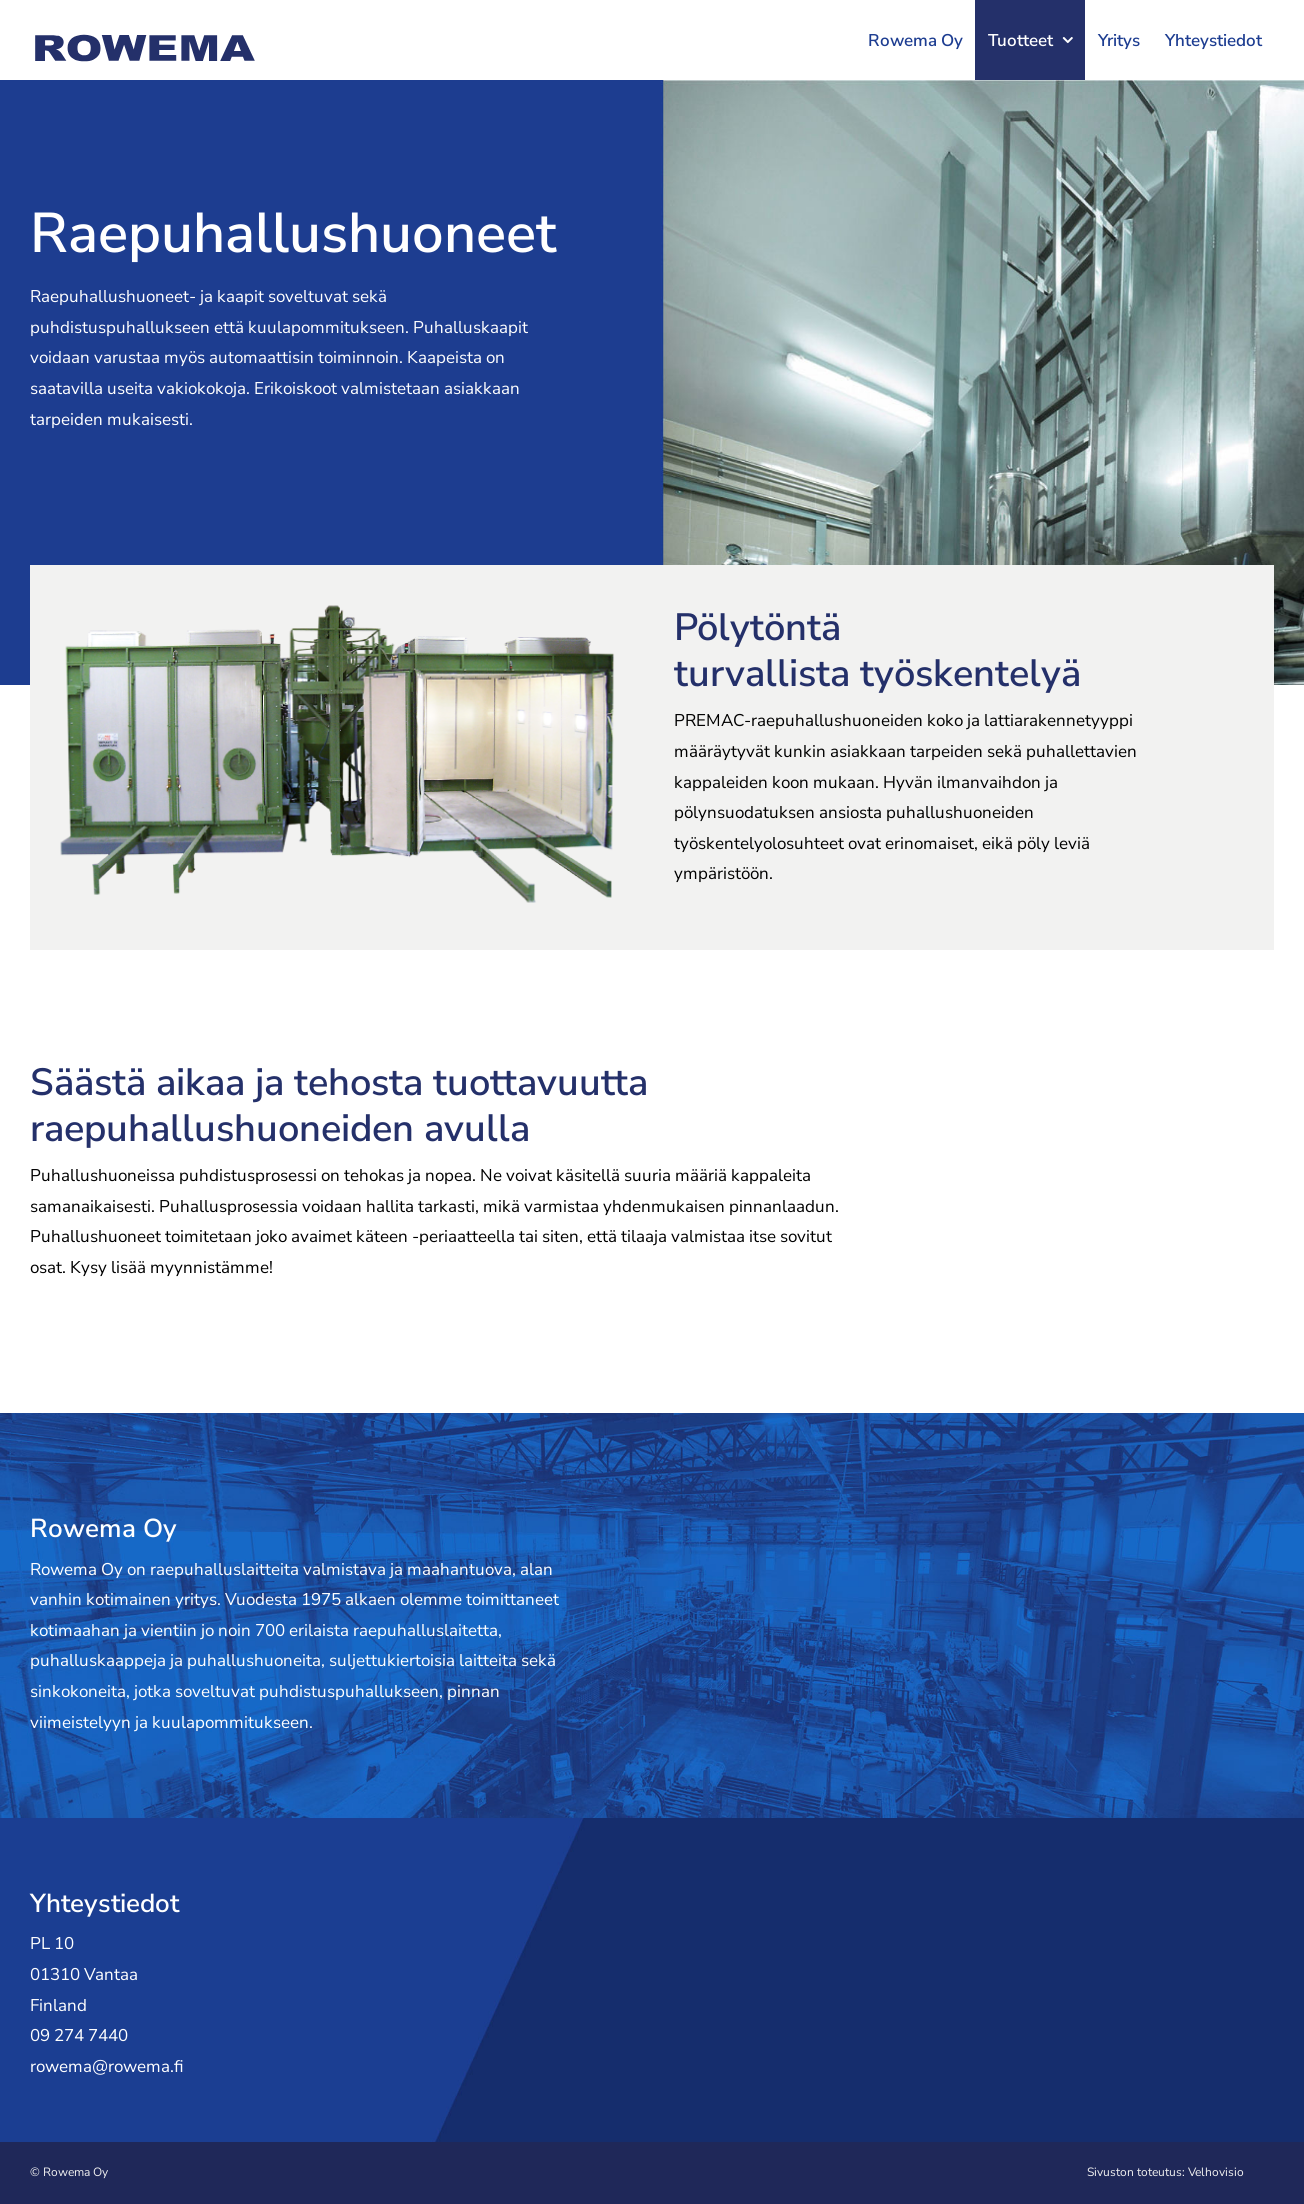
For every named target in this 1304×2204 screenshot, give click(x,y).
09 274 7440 (79, 2035)
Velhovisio (1216, 2172)
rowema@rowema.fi (107, 2066)
